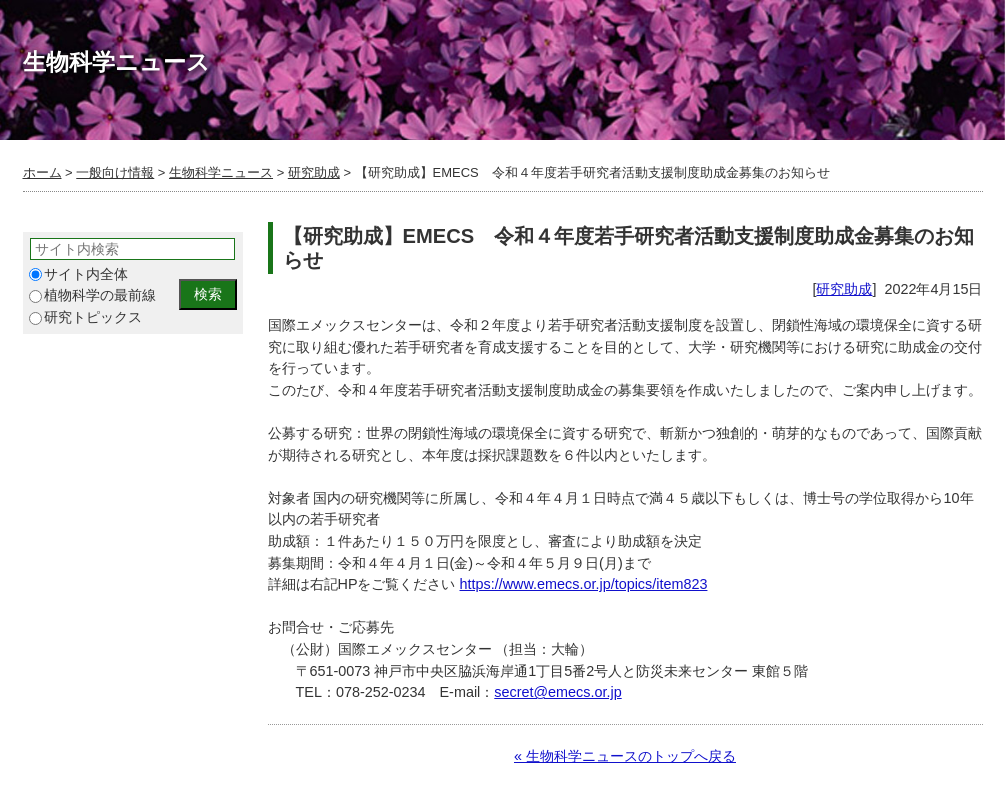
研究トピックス (85, 317)
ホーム (42, 172)
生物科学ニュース (221, 172)
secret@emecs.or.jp (557, 692)
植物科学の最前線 (92, 295)
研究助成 (314, 172)
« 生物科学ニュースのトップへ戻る (625, 756)
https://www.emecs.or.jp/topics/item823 (584, 584)
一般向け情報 (115, 172)
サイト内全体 (78, 274)
